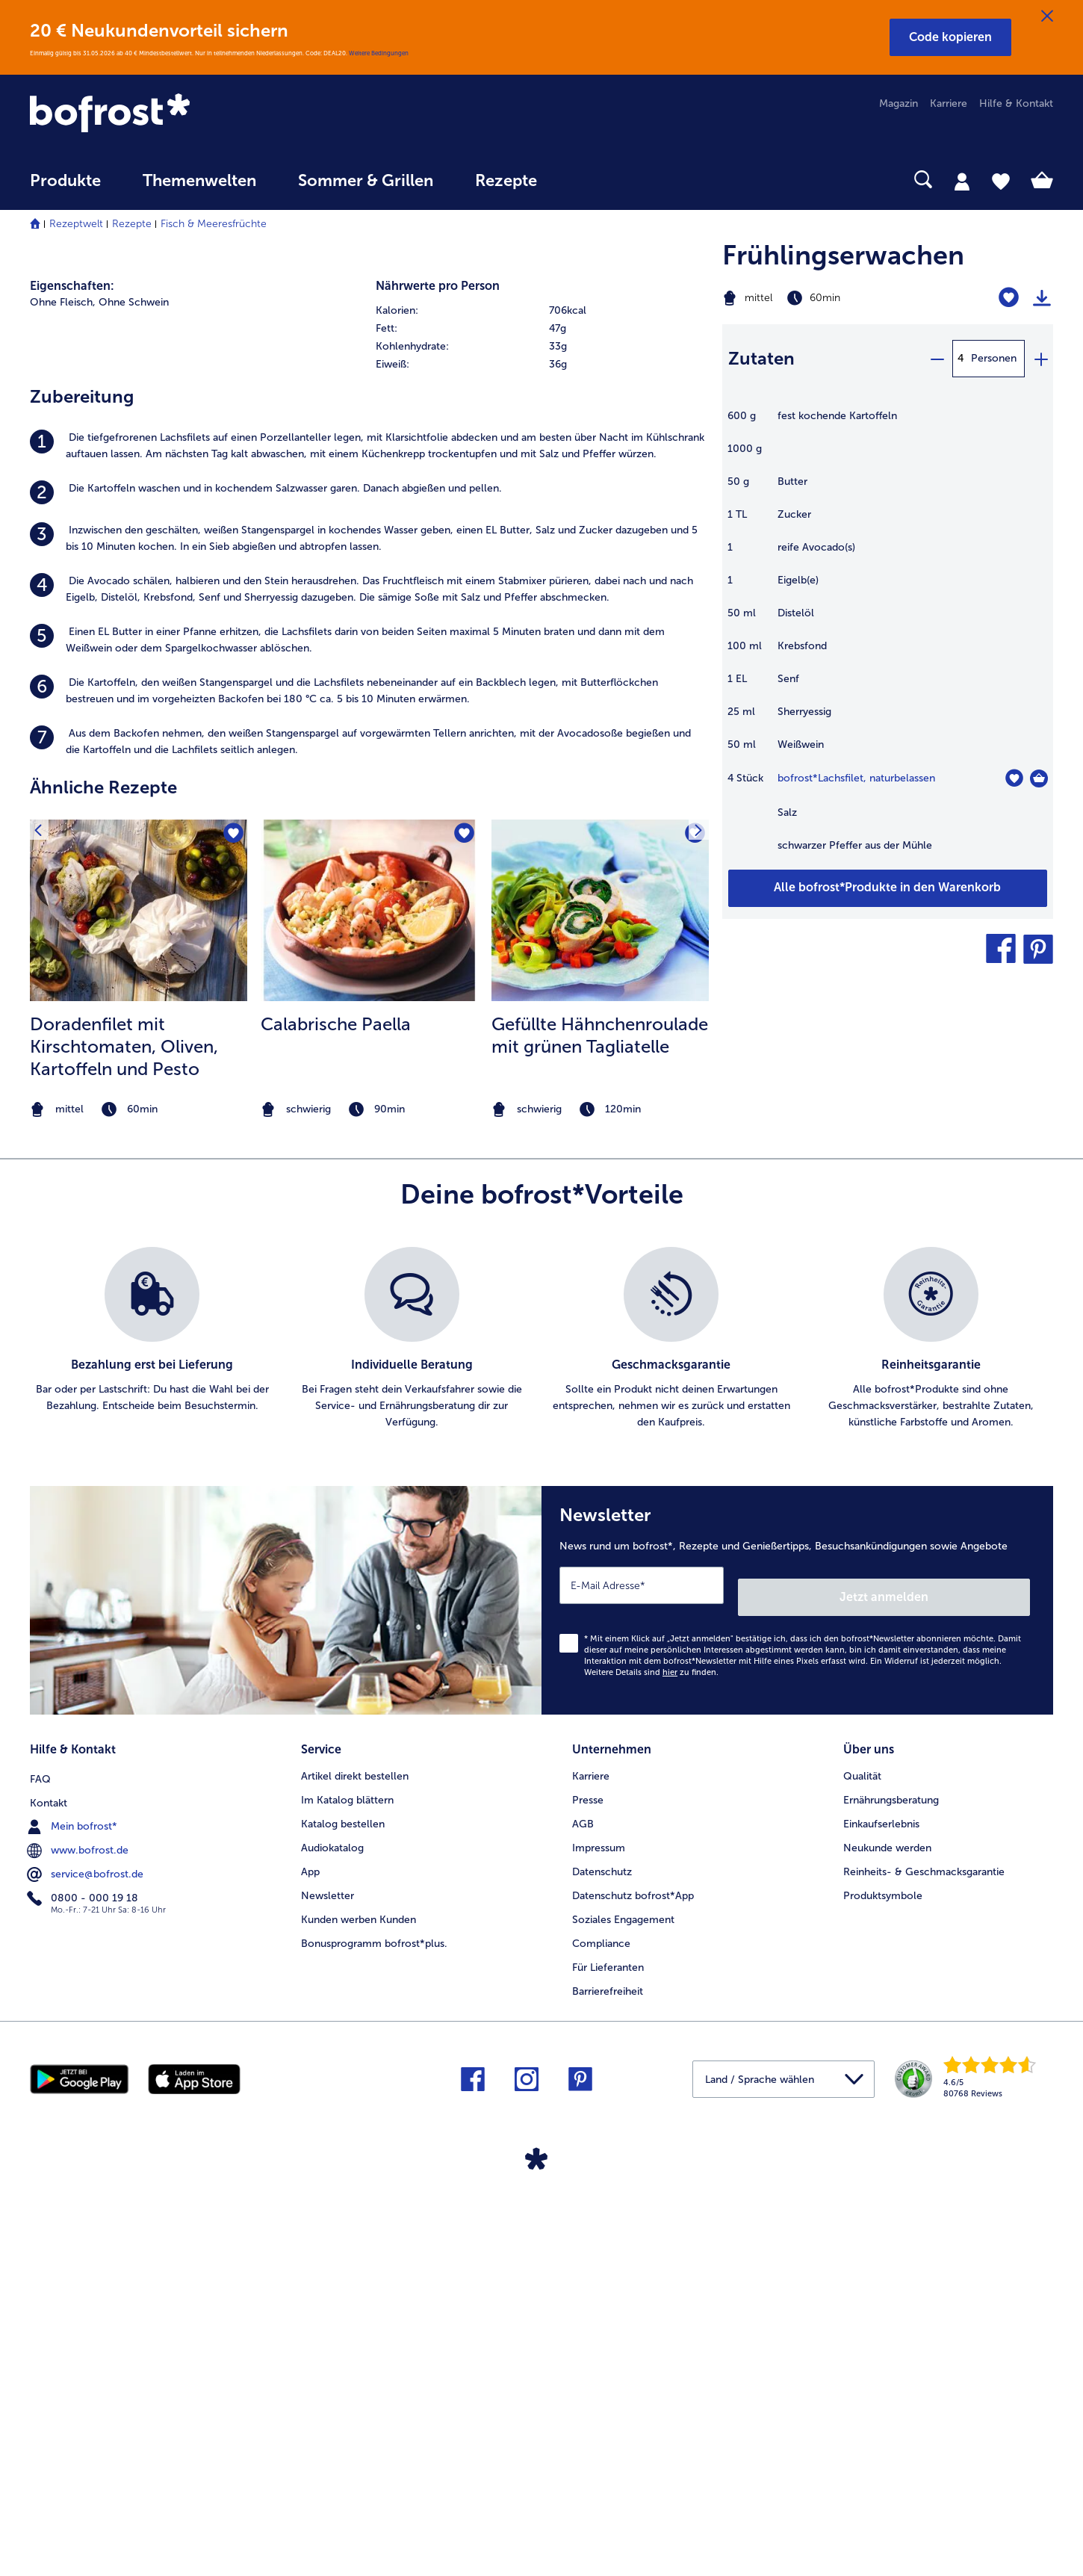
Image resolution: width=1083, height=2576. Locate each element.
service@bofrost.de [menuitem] (86, 2260)
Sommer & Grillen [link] (365, 181)
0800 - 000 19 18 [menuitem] (84, 2284)
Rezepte (132, 223)
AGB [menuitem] (583, 2213)
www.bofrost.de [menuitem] (79, 2236)
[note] (138, 1517)
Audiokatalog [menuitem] (332, 2237)
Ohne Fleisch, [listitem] (63, 710)
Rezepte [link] (506, 181)
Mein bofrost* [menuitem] (73, 2212)
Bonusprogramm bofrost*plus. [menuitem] (374, 2332)
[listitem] (368, 853)
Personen (994, 358)
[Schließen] (1047, 16)
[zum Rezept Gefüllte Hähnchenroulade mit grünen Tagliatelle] (600, 1317)
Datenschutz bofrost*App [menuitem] (633, 2285)
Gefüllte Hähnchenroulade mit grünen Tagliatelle (599, 1442)
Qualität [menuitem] (862, 2166)
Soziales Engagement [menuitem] (623, 2309)
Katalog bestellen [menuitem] (343, 2213)
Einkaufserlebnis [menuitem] (881, 2213)
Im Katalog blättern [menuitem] (347, 2190)
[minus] (936, 358)
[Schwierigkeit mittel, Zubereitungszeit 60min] (830, 298)
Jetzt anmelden (966, 1992)
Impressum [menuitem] (598, 2237)
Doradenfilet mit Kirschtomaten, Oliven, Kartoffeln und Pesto (124, 1453)
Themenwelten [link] (199, 181)
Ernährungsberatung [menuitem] (891, 2190)
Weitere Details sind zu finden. (651, 2068)
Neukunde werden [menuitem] (887, 2237)
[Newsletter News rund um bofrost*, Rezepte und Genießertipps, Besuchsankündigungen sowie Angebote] (797, 2002)
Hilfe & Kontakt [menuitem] (1016, 103)
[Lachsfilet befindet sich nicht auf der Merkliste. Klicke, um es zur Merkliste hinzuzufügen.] (1014, 778)
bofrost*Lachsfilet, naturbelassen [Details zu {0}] (856, 778)
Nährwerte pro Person (438, 694)
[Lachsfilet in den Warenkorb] (1039, 778)
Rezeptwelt (76, 223)
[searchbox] (589, 179)
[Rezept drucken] (1042, 298)
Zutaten (761, 358)
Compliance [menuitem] (601, 2332)
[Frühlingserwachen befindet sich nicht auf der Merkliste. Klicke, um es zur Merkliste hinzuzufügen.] (1009, 298)
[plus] (1040, 358)
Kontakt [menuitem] (48, 2190)
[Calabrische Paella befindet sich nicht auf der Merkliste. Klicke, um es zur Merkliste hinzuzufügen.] (462, 1243)
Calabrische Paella (336, 1431)
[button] (950, 37)
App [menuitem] (310, 2261)
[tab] (962, 180)
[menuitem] (65, 188)
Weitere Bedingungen (379, 53)
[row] (541, 719)
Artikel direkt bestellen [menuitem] (355, 2166)
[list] (541, 1747)
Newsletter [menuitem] (327, 2285)
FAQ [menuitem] (40, 2166)
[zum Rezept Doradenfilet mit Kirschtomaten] (138, 1317)
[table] (888, 638)
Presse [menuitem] (587, 2190)
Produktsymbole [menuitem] (882, 2285)
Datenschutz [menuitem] (602, 2261)
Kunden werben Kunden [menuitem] (358, 2309)
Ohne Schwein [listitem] (134, 710)
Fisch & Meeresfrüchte (214, 223)
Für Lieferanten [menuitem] (608, 2356)
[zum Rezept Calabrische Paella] (369, 1317)
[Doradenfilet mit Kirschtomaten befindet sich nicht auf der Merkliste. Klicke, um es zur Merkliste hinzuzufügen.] (231, 1243)
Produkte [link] (65, 181)
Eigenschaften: (72, 694)
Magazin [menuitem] (898, 103)
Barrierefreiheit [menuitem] (607, 2380)
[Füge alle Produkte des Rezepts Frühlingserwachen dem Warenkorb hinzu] (887, 888)
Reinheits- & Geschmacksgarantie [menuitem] (924, 2261)
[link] (183, 114)
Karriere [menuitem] (948, 103)
